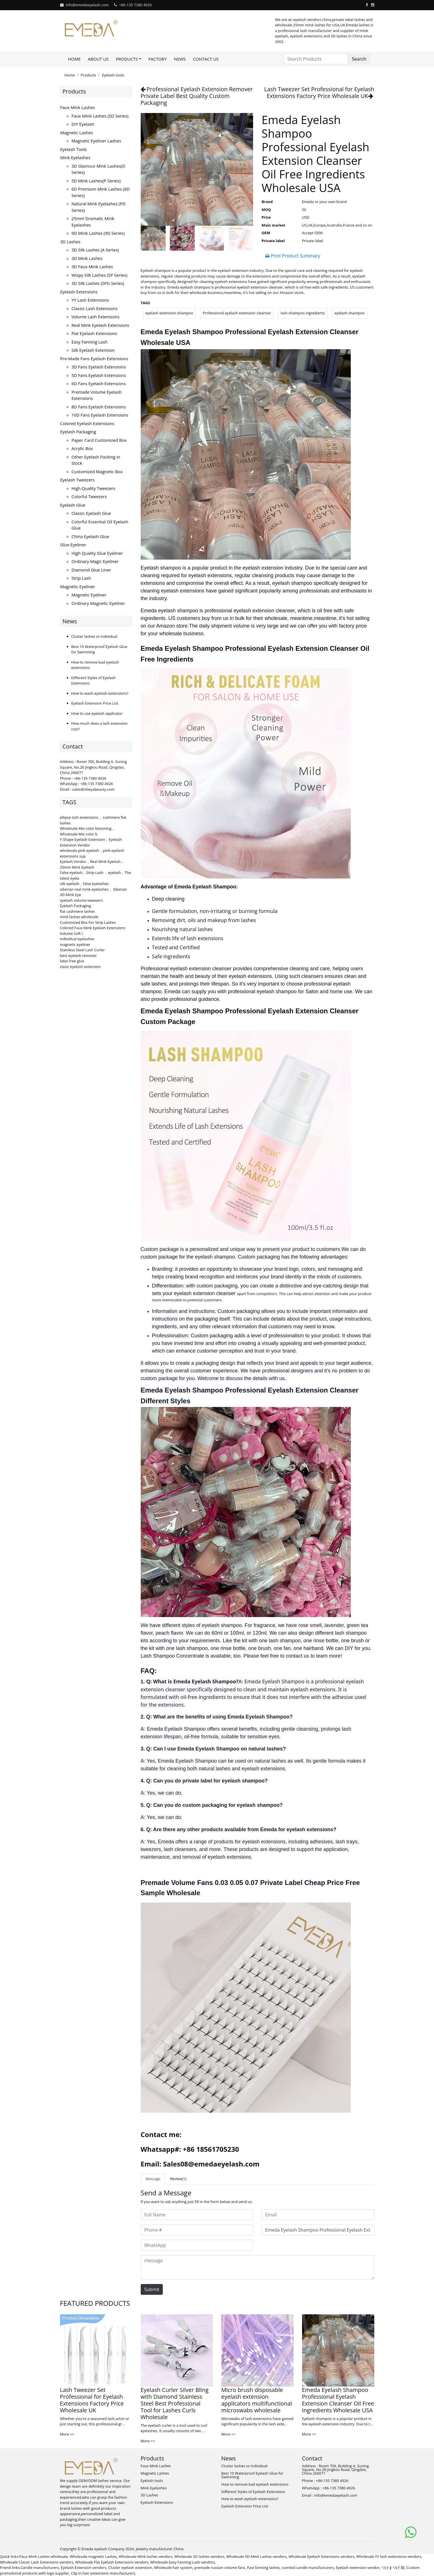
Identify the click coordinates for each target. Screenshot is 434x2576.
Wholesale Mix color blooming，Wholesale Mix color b (87, 831)
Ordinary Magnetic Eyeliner (98, 603)
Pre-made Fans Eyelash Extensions (94, 358)
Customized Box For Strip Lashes (88, 922)
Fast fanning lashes (263, 2567)
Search (359, 59)
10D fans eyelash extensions (100, 415)
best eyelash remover (78, 955)
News (180, 59)
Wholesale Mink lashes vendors (146, 2556)
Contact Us (206, 59)
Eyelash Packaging (78, 431)
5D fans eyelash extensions (99, 375)
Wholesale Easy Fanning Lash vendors (182, 2562)
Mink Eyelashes (75, 157)
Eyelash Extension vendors (83, 2567)
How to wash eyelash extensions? (100, 693)
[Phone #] (197, 2230)
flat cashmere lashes (77, 911)
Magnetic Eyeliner (77, 586)
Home (74, 59)
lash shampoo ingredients (303, 312)
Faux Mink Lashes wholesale (44, 2556)
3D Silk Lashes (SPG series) (98, 283)
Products (88, 75)
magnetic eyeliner (75, 944)
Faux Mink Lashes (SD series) (100, 116)
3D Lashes (70, 241)
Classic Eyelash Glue (91, 513)
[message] (257, 2267)
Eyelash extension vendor (358, 2567)
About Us (98, 59)
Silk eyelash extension (93, 350)
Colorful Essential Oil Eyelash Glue (100, 525)
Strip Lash (81, 578)
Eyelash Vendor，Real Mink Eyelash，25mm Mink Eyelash (92, 864)
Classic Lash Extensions (95, 308)
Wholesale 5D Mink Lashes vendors (256, 2556)
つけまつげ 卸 (392, 2567)
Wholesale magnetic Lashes (93, 2556)
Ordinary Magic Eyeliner (95, 561)
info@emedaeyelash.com (87, 4)
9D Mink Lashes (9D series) (98, 233)
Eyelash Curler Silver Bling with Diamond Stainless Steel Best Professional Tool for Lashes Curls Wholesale (175, 2403)
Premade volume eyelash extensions (97, 395)
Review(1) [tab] (178, 2178)
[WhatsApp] (197, 2245)
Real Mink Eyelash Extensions (100, 325)
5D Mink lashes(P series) (96, 181)
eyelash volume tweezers (81, 900)
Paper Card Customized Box (99, 440)
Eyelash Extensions (79, 292)
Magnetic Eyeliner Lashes (96, 141)
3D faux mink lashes (92, 266)
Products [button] (127, 59)
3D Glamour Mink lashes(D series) (98, 169)
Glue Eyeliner (73, 544)
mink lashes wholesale (79, 916)
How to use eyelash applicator (97, 713)
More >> (67, 2434)
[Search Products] (316, 59)
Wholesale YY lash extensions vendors (389, 2556)
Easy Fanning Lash (90, 342)
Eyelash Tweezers (77, 480)
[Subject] (318, 2230)
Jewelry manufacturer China (159, 2548)
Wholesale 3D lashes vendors (199, 2556)
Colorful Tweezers (89, 496)
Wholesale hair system (173, 2567)
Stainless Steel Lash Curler (82, 949)
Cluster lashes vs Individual (94, 636)
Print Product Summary (292, 256)
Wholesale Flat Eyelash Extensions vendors (111, 2562)
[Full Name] (197, 2214)
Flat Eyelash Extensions (94, 333)
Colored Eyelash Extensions (87, 423)
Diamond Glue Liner (91, 570)
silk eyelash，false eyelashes (84, 883)
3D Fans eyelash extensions (99, 367)
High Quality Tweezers (94, 488)
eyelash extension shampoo (169, 312)
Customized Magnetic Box (97, 471)
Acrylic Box (82, 448)
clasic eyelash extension (80, 966)
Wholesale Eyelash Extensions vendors (321, 2556)
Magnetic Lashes (76, 132)
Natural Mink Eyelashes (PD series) (99, 207)
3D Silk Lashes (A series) (95, 250)
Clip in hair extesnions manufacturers (103, 2573)
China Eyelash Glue (90, 536)
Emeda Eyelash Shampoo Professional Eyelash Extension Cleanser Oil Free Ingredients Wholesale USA (338, 2400)
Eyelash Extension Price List (94, 703)
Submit (151, 2289)
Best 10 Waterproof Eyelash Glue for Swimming (252, 2475)
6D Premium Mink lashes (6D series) (101, 192)
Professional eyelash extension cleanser (237, 312)
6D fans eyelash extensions (99, 383)
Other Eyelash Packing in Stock (96, 460)
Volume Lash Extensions (95, 316)
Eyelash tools (113, 75)
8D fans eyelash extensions (99, 407)
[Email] (318, 2214)
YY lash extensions (90, 300)
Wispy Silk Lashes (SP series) (99, 275)
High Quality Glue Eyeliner (97, 553)
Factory (157, 59)
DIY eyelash (83, 124)
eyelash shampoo (350, 312)
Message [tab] (153, 2178)
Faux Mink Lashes (77, 107)
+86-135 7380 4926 (135, 4)
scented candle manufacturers (308, 2567)
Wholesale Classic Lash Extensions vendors (36, 2562)
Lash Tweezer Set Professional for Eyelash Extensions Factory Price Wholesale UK (319, 92)
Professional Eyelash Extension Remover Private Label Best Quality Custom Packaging (197, 95)
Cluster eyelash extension (130, 2567)
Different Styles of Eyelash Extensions (253, 2491)
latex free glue (72, 960)
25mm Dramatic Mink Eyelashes (93, 222)
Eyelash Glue (72, 505)
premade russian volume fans (219, 2567)
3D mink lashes (87, 258)
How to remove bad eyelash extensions (254, 2484)
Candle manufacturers (40, 2567)
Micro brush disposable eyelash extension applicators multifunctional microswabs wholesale (256, 2400)
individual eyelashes (77, 938)
